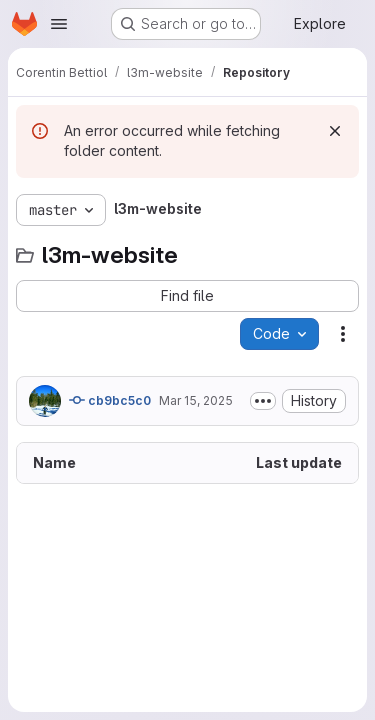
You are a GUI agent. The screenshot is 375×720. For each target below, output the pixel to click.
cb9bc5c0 (110, 400)
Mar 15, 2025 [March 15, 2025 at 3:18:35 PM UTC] (196, 400)
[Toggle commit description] (263, 401)
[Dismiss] (335, 131)
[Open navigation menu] (59, 24)
